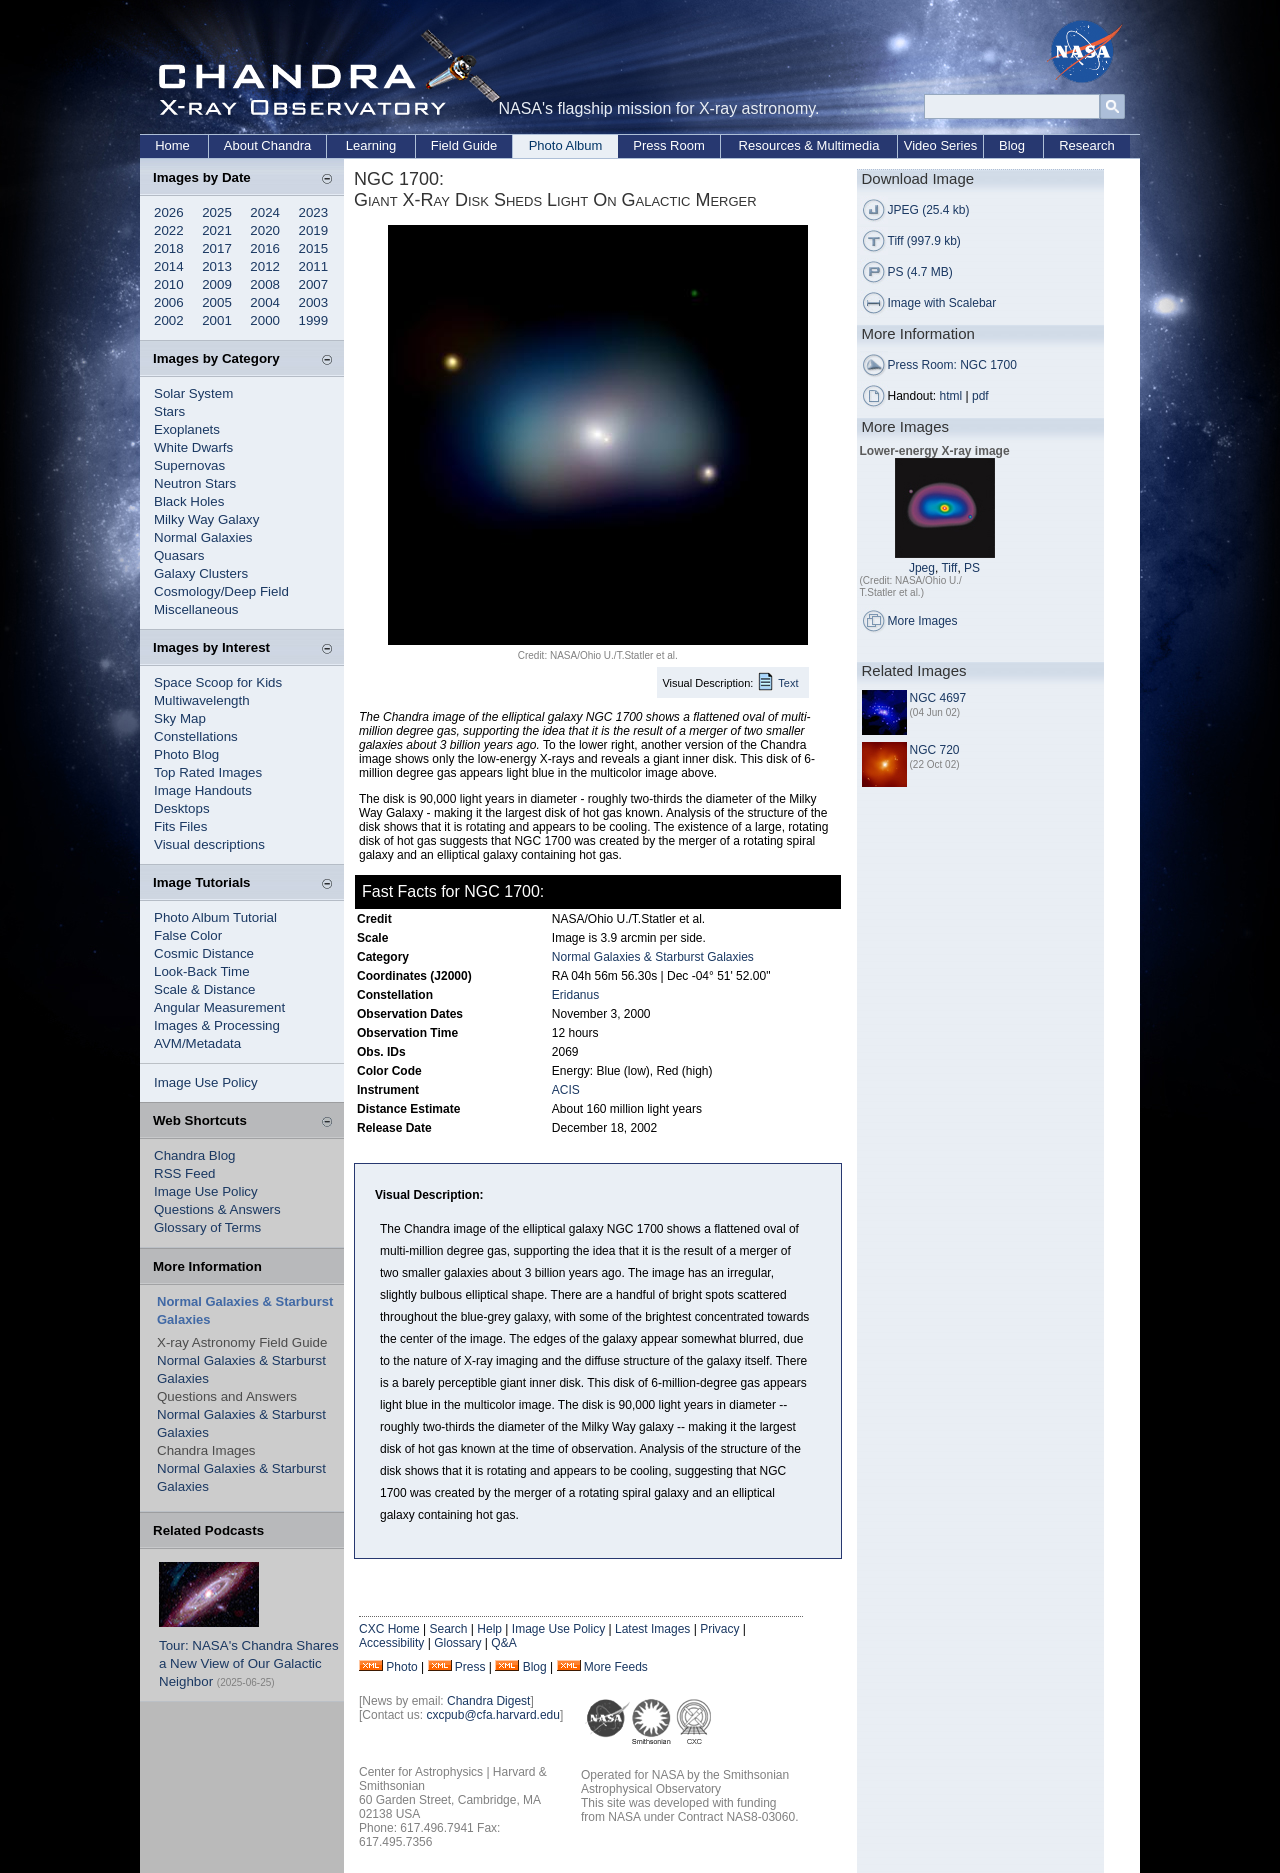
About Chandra (267, 145)
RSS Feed (185, 1173)
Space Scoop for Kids (218, 682)
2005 (217, 302)
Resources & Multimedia (809, 145)
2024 (265, 212)
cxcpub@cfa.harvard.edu (493, 1715)
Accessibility (391, 1643)
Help (489, 1629)
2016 (265, 248)
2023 (314, 212)
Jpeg (922, 568)
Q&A (503, 1643)
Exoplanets (187, 429)
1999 (314, 320)
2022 (169, 230)
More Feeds (616, 1667)
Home (172, 145)
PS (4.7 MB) (920, 272)
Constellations (196, 736)
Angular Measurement (219, 1007)
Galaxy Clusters (201, 573)
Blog (1012, 145)
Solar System (193, 393)
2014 (169, 266)
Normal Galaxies (203, 537)
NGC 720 (935, 750)
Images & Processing (217, 1025)
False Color (188, 935)
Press (470, 1667)
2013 (217, 266)
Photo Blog (186, 754)
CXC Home (389, 1629)
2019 (314, 230)
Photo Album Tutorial (215, 917)
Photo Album (566, 145)
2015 (314, 248)
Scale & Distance (205, 989)
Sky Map (180, 718)
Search (448, 1629)
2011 (314, 266)
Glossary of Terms (207, 1227)
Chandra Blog (195, 1155)
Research (1087, 145)
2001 (217, 320)
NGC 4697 (938, 698)
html (951, 396)
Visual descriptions (209, 844)
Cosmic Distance (204, 953)
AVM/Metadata (197, 1043)
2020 (265, 230)
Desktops (182, 808)
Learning (371, 145)
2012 (265, 266)
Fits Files (180, 826)
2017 (217, 248)
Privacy (719, 1629)
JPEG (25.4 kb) (929, 210)
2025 (217, 212)
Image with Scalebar (942, 303)
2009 (217, 284)
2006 (169, 302)
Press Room (669, 145)
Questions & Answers (217, 1209)
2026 (169, 212)
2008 (265, 284)
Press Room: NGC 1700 (952, 365)
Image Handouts (203, 790)
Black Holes (189, 501)
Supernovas (189, 465)
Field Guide (464, 145)
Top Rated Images (208, 772)
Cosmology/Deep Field (221, 591)
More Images (923, 621)
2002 (169, 320)
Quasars (179, 555)
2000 (265, 320)
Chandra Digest (488, 1701)
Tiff (949, 568)
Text (788, 683)
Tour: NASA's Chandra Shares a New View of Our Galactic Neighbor (249, 1663)
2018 (169, 248)
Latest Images (652, 1629)
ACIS (566, 1090)
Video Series (940, 145)
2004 (265, 302)
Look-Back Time (202, 971)
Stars (169, 411)
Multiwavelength (202, 700)
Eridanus (575, 995)
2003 (314, 302)
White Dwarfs (193, 447)
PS (972, 568)
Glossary (457, 1643)
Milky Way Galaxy (206, 519)
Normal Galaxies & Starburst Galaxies (653, 957)
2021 (217, 230)
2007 (314, 284)
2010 (169, 284)
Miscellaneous (196, 609)
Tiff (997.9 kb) (924, 241)
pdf (980, 396)
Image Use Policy (206, 1082)
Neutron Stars (195, 483)
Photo (401, 1667)
